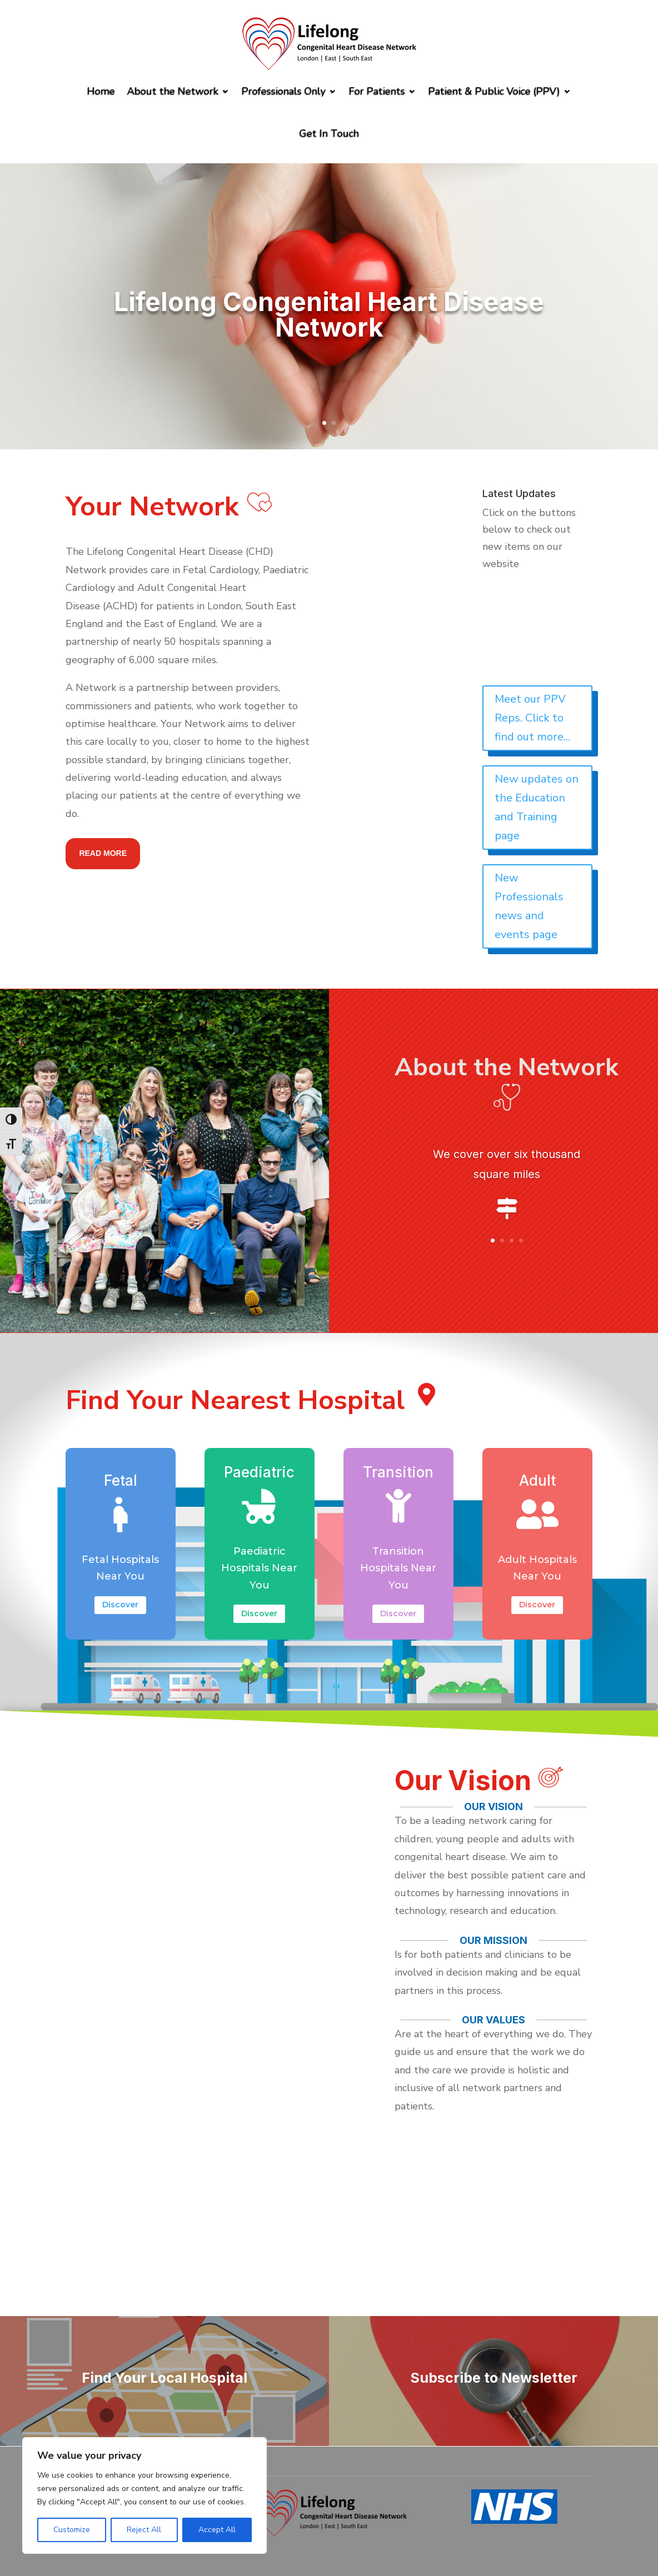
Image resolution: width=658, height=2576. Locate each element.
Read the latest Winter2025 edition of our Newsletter (545, 629)
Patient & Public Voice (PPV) (494, 91)
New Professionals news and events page (529, 906)
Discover (121, 1605)
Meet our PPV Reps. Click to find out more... (532, 717)
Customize (71, 2529)
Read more (103, 853)
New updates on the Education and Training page (537, 807)
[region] (144, 2495)
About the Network (172, 91)
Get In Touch (329, 133)
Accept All (217, 2529)
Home (101, 91)
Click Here (507, 1256)
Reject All (144, 2529)
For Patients (377, 91)
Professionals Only (284, 91)
